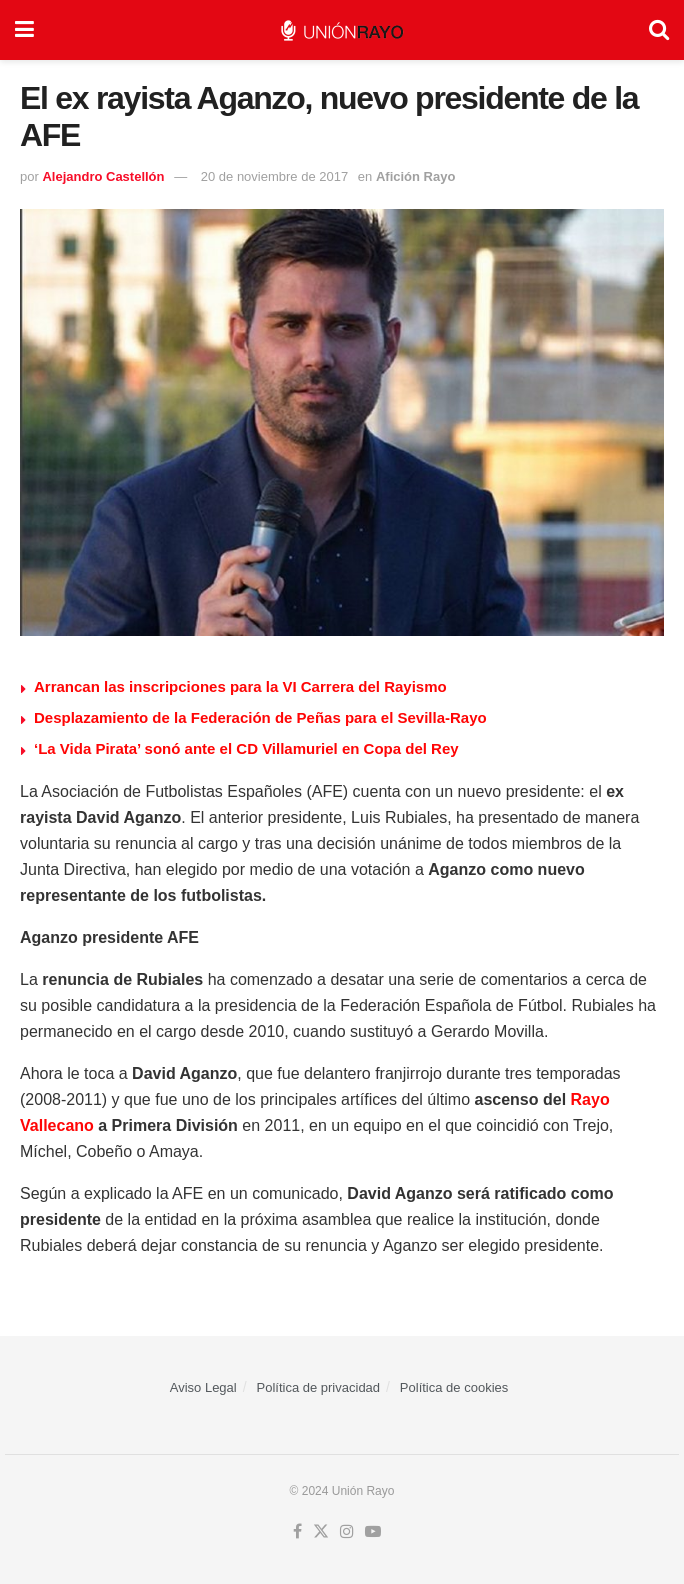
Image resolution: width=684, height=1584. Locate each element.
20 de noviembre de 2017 (274, 176)
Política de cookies (454, 1387)
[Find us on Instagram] (347, 1532)
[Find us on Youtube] (373, 1532)
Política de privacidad (319, 1387)
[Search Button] (659, 30)
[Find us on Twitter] (321, 1532)
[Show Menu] (24, 30)
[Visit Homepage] (341, 30)
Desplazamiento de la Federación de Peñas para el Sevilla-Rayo (260, 717)
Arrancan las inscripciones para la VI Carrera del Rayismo (240, 686)
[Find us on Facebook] (297, 1532)
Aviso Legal (203, 1387)
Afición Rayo (415, 176)
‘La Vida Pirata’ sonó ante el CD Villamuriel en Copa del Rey (246, 748)
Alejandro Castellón (103, 176)
